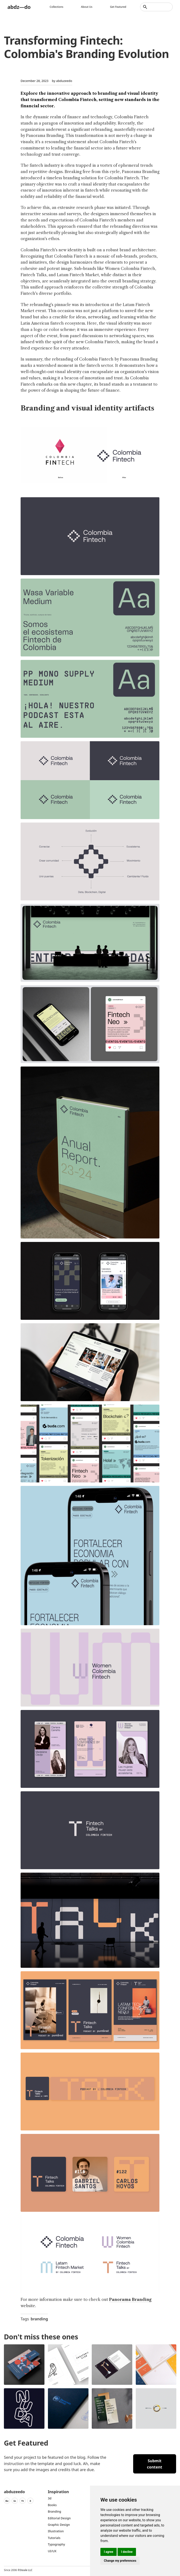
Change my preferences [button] (120, 2560)
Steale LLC (26, 2570)
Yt (22, 2500)
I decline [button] (127, 2552)
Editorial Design (59, 2518)
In (14, 2500)
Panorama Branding (130, 2299)
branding (39, 2318)
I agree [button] (108, 2552)
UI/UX (52, 2551)
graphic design (59, 2525)
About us (86, 7)
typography (56, 2544)
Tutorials (54, 2538)
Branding (54, 2511)
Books (52, 2505)
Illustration (56, 2531)
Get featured (118, 7)
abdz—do (19, 6)
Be (6, 2500)
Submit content (154, 2464)
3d (50, 2498)
